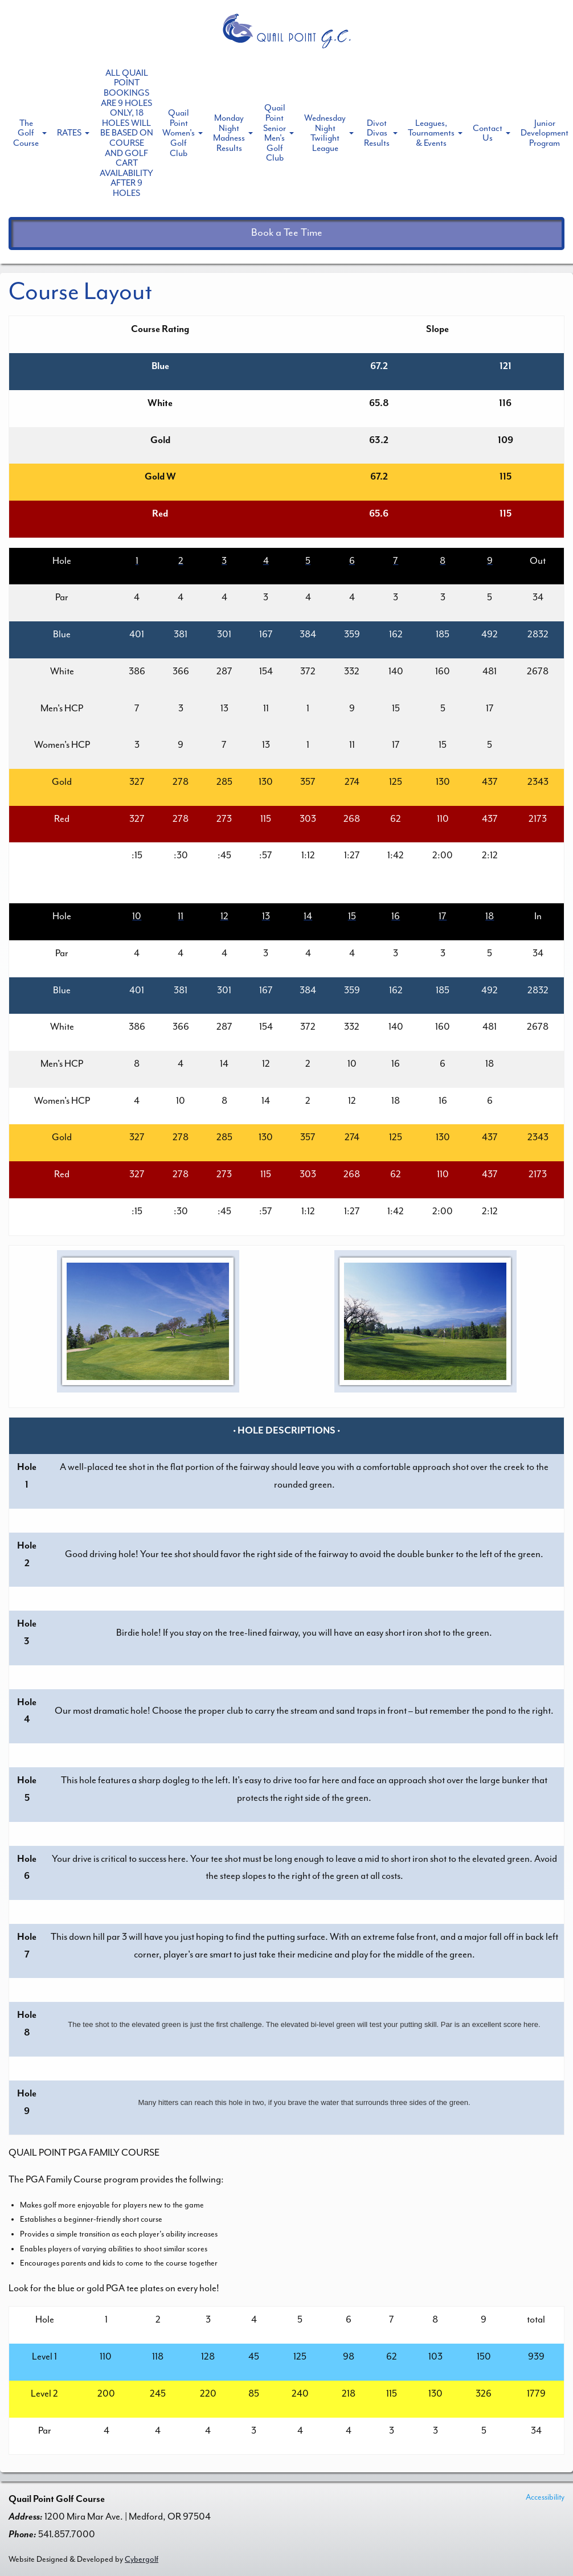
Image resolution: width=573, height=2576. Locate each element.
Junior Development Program (544, 133)
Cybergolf (141, 2559)
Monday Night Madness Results (229, 133)
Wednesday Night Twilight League (325, 133)
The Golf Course (26, 133)
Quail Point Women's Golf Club (178, 132)
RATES (69, 132)
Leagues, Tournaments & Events (431, 133)
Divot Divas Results (377, 133)
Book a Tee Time (286, 232)
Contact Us (487, 133)
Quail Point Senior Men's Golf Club (274, 132)
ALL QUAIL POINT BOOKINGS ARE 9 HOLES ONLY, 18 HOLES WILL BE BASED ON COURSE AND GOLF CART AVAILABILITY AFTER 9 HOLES (126, 133)
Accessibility (545, 2497)
